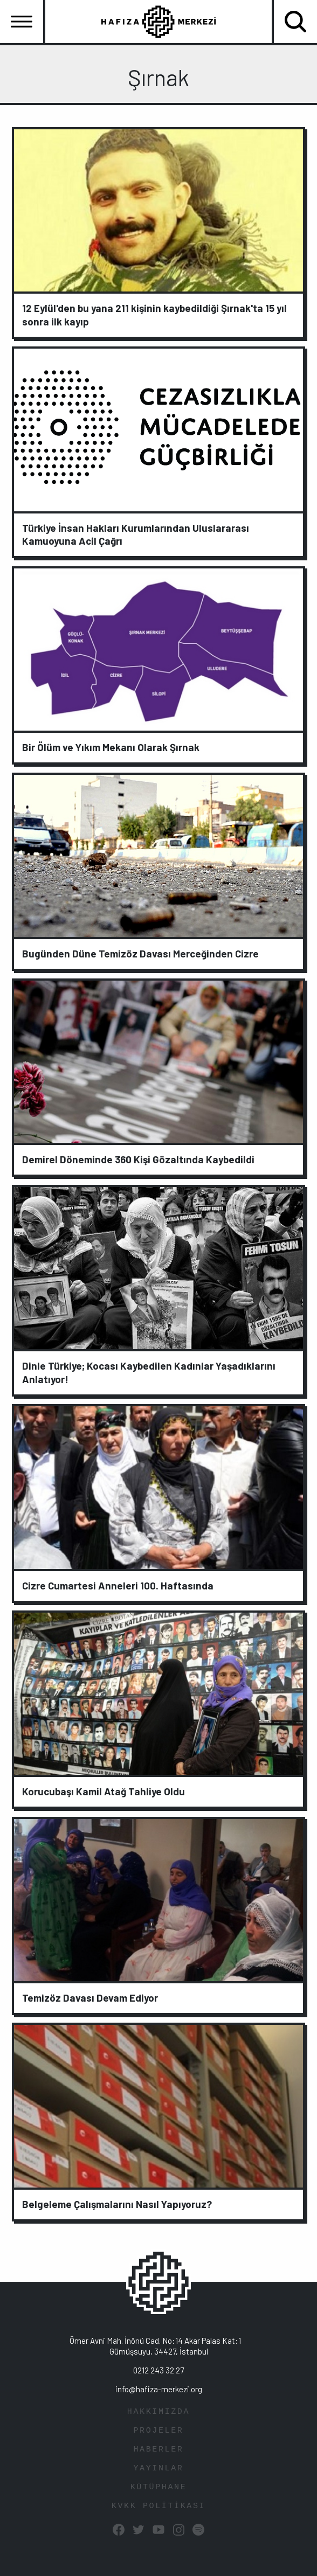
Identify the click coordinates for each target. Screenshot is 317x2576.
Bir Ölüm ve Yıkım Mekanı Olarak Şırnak (110, 747)
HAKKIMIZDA (158, 2412)
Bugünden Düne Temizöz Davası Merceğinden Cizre (140, 953)
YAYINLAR (158, 2468)
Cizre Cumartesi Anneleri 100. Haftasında (117, 1585)
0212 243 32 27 (158, 2370)
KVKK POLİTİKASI (158, 2506)
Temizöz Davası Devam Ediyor (90, 1997)
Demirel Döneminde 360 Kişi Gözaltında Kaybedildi (138, 1159)
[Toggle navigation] (21, 21)
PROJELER (158, 2431)
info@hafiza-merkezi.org (158, 2389)
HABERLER (158, 2450)
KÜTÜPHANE (158, 2487)
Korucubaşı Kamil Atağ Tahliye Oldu (103, 1791)
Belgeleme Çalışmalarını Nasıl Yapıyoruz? (117, 2204)
